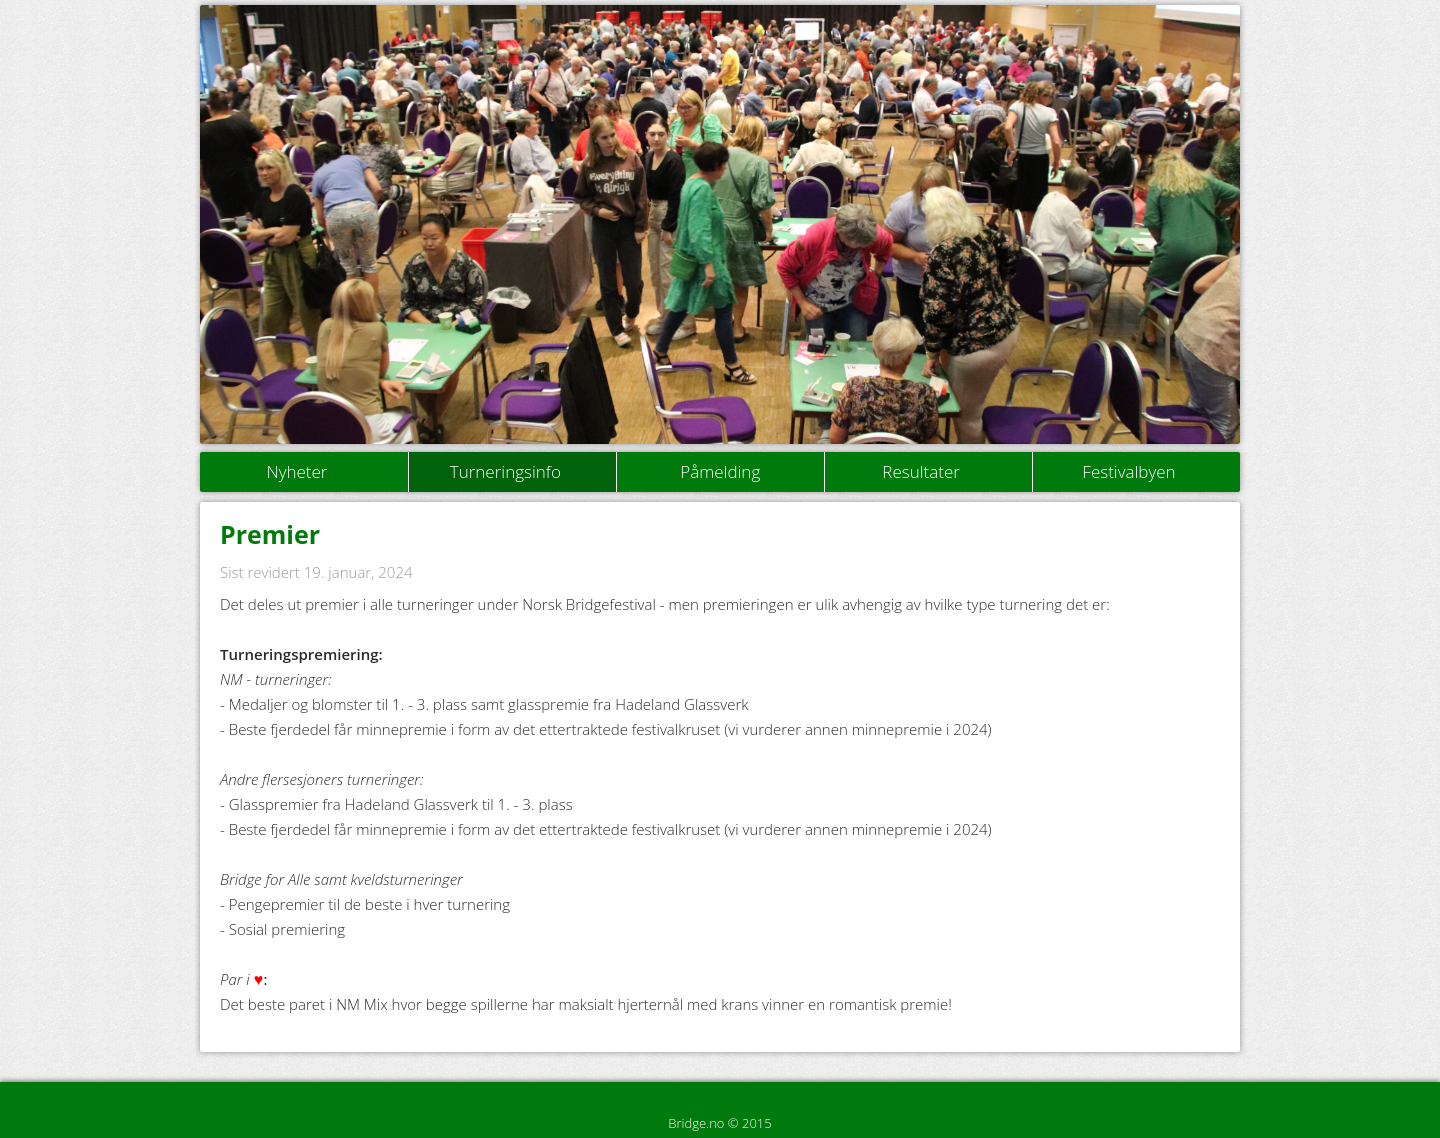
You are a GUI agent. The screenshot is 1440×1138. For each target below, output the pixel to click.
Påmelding (720, 471)
